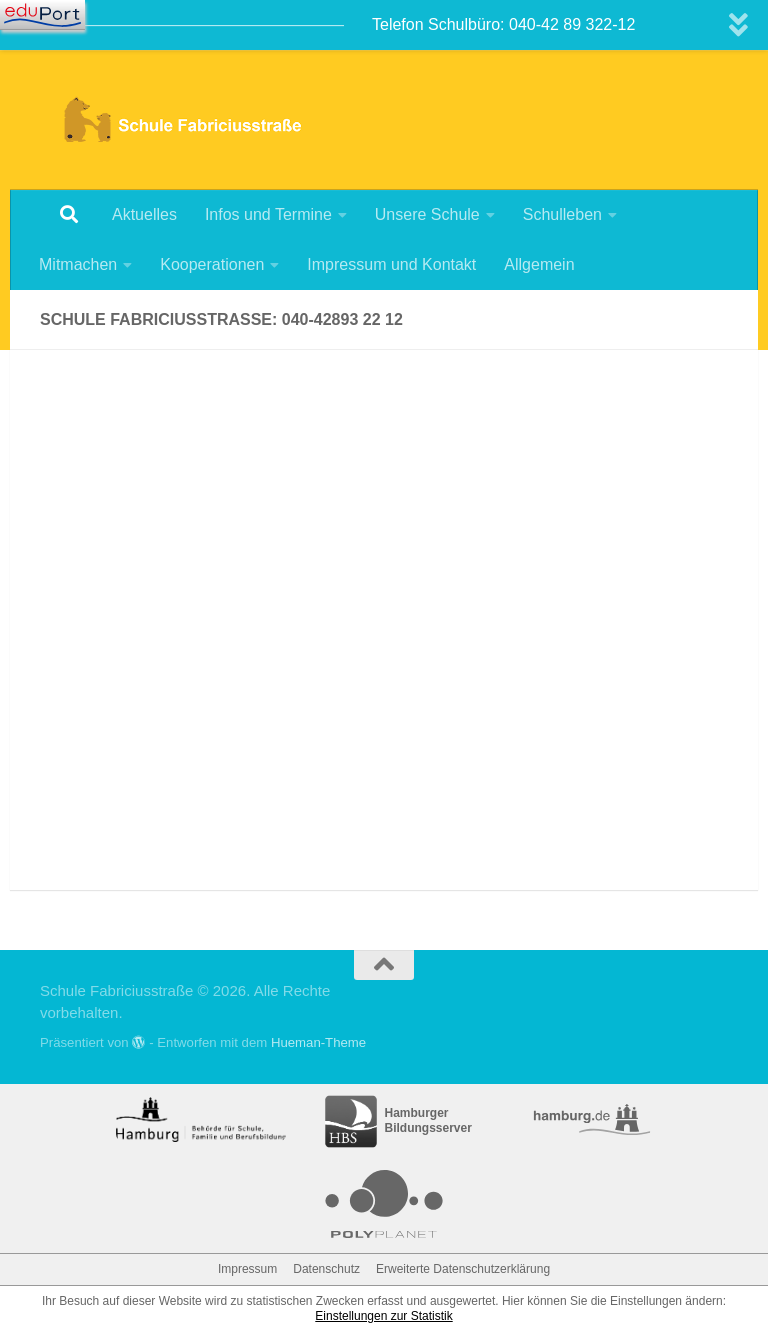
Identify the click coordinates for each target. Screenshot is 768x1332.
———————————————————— (184, 24)
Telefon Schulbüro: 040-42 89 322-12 (503, 24)
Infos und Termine (268, 214)
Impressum (247, 1269)
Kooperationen (212, 264)
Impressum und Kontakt (391, 264)
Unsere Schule (427, 214)
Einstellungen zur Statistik (383, 1316)
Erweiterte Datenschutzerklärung (463, 1269)
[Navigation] (42, 15)
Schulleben (562, 214)
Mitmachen (78, 264)
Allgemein (539, 264)
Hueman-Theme (318, 1042)
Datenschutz (326, 1269)
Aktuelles (144, 214)
